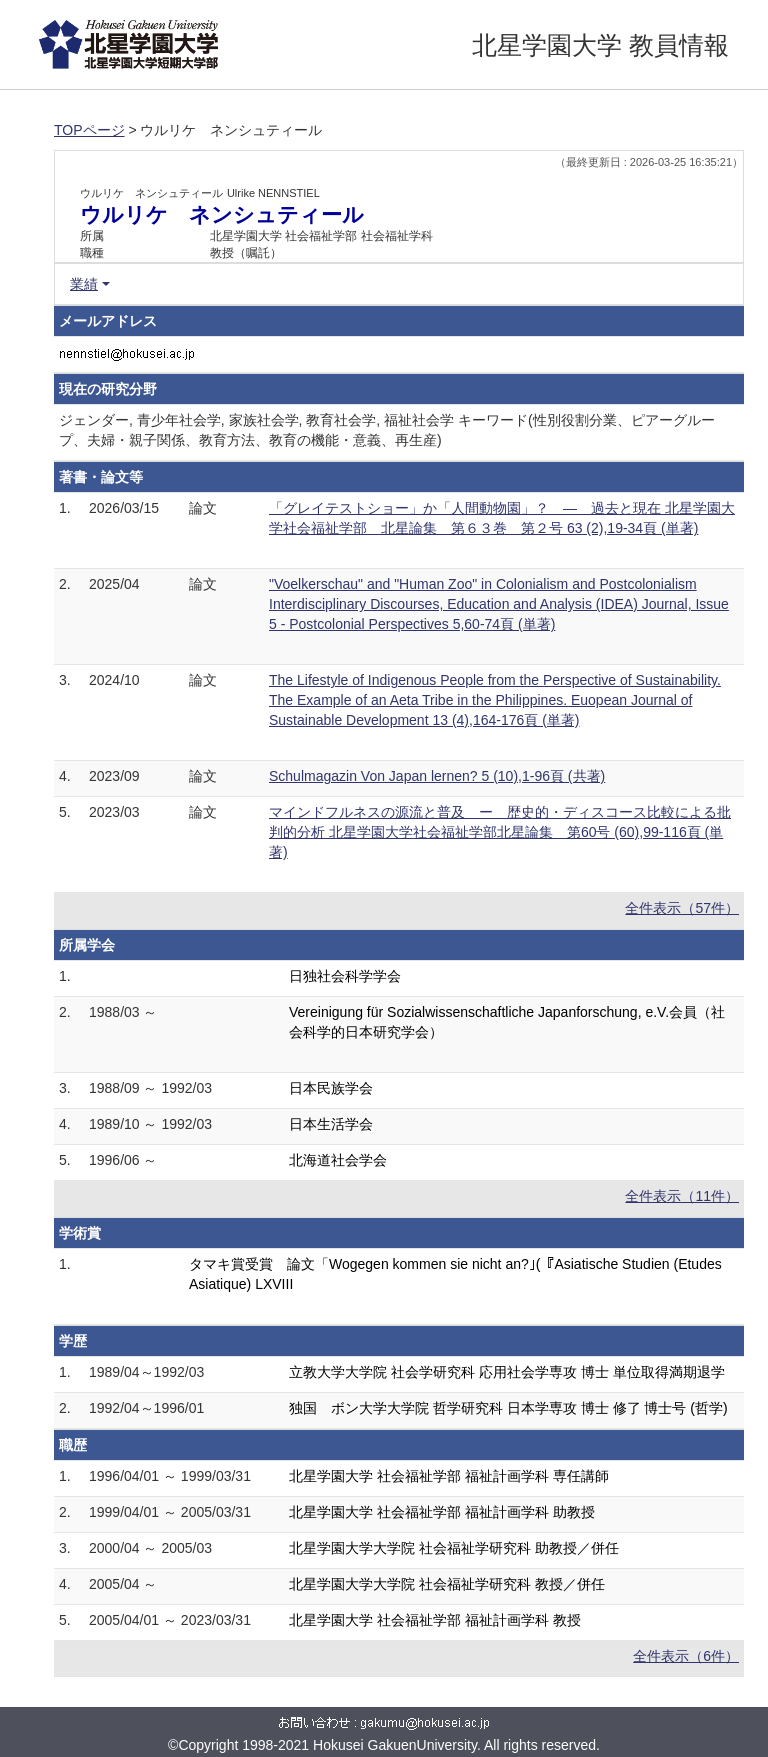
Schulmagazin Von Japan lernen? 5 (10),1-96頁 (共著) (437, 776)
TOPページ (89, 130)
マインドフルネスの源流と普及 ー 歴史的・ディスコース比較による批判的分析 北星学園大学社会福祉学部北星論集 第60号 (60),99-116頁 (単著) (500, 832)
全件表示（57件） (682, 908)
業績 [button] (84, 284)
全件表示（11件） (682, 1196)
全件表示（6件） (686, 1656)
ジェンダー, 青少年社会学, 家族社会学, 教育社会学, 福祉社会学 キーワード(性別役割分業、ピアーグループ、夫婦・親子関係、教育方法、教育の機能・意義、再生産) (387, 430)
